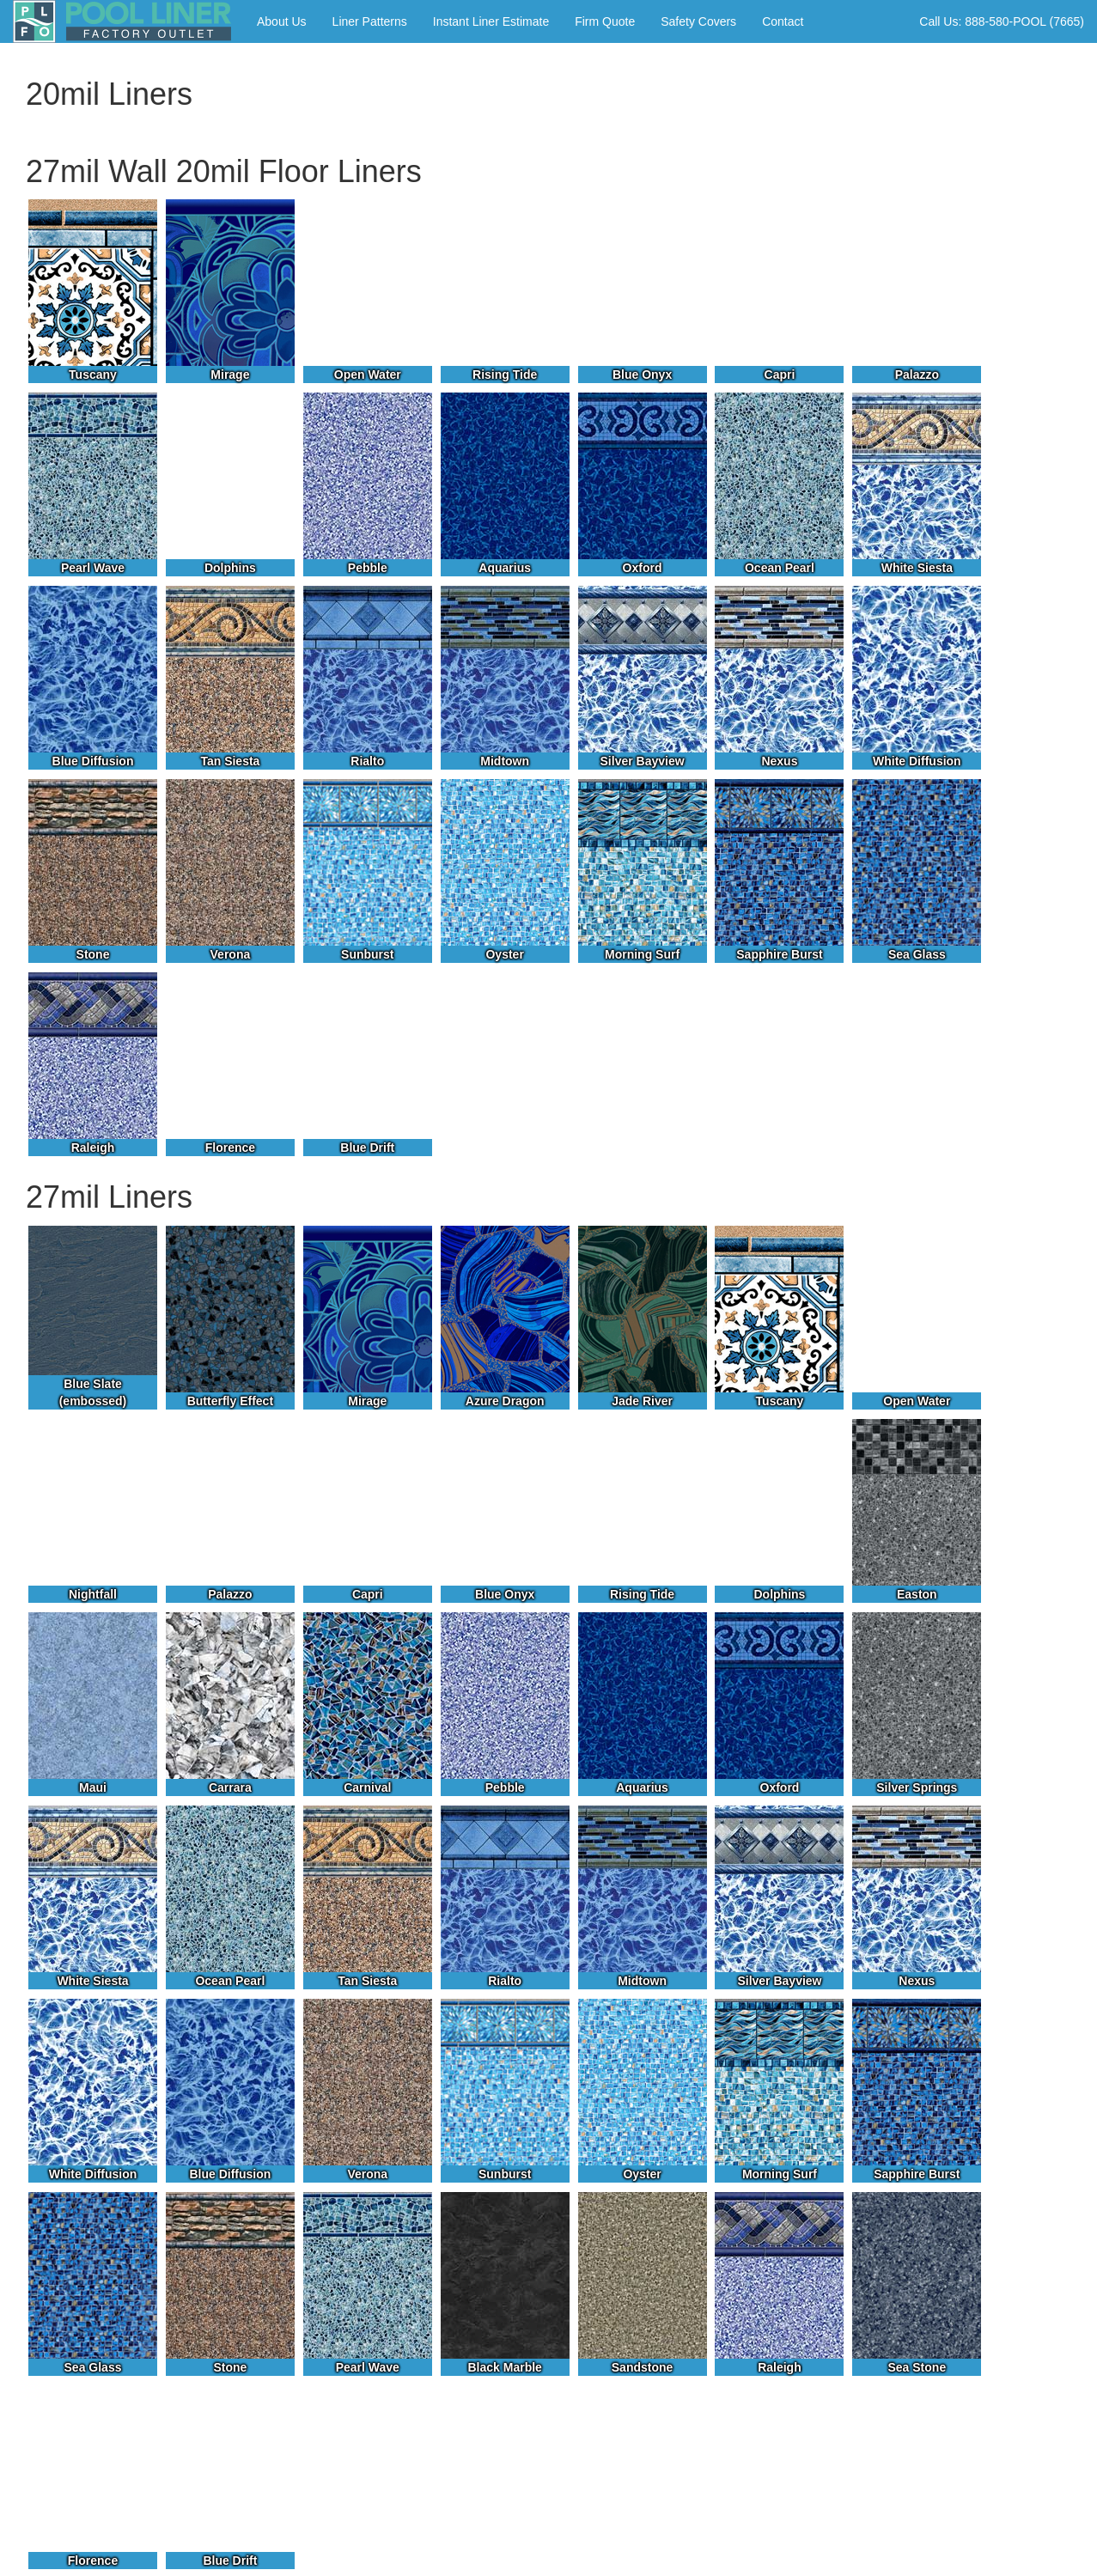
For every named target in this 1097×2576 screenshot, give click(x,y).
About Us (282, 21)
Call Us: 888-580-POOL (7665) (1001, 21)
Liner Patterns (369, 21)
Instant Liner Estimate (491, 21)
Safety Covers (698, 21)
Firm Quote (605, 21)
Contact (782, 21)
